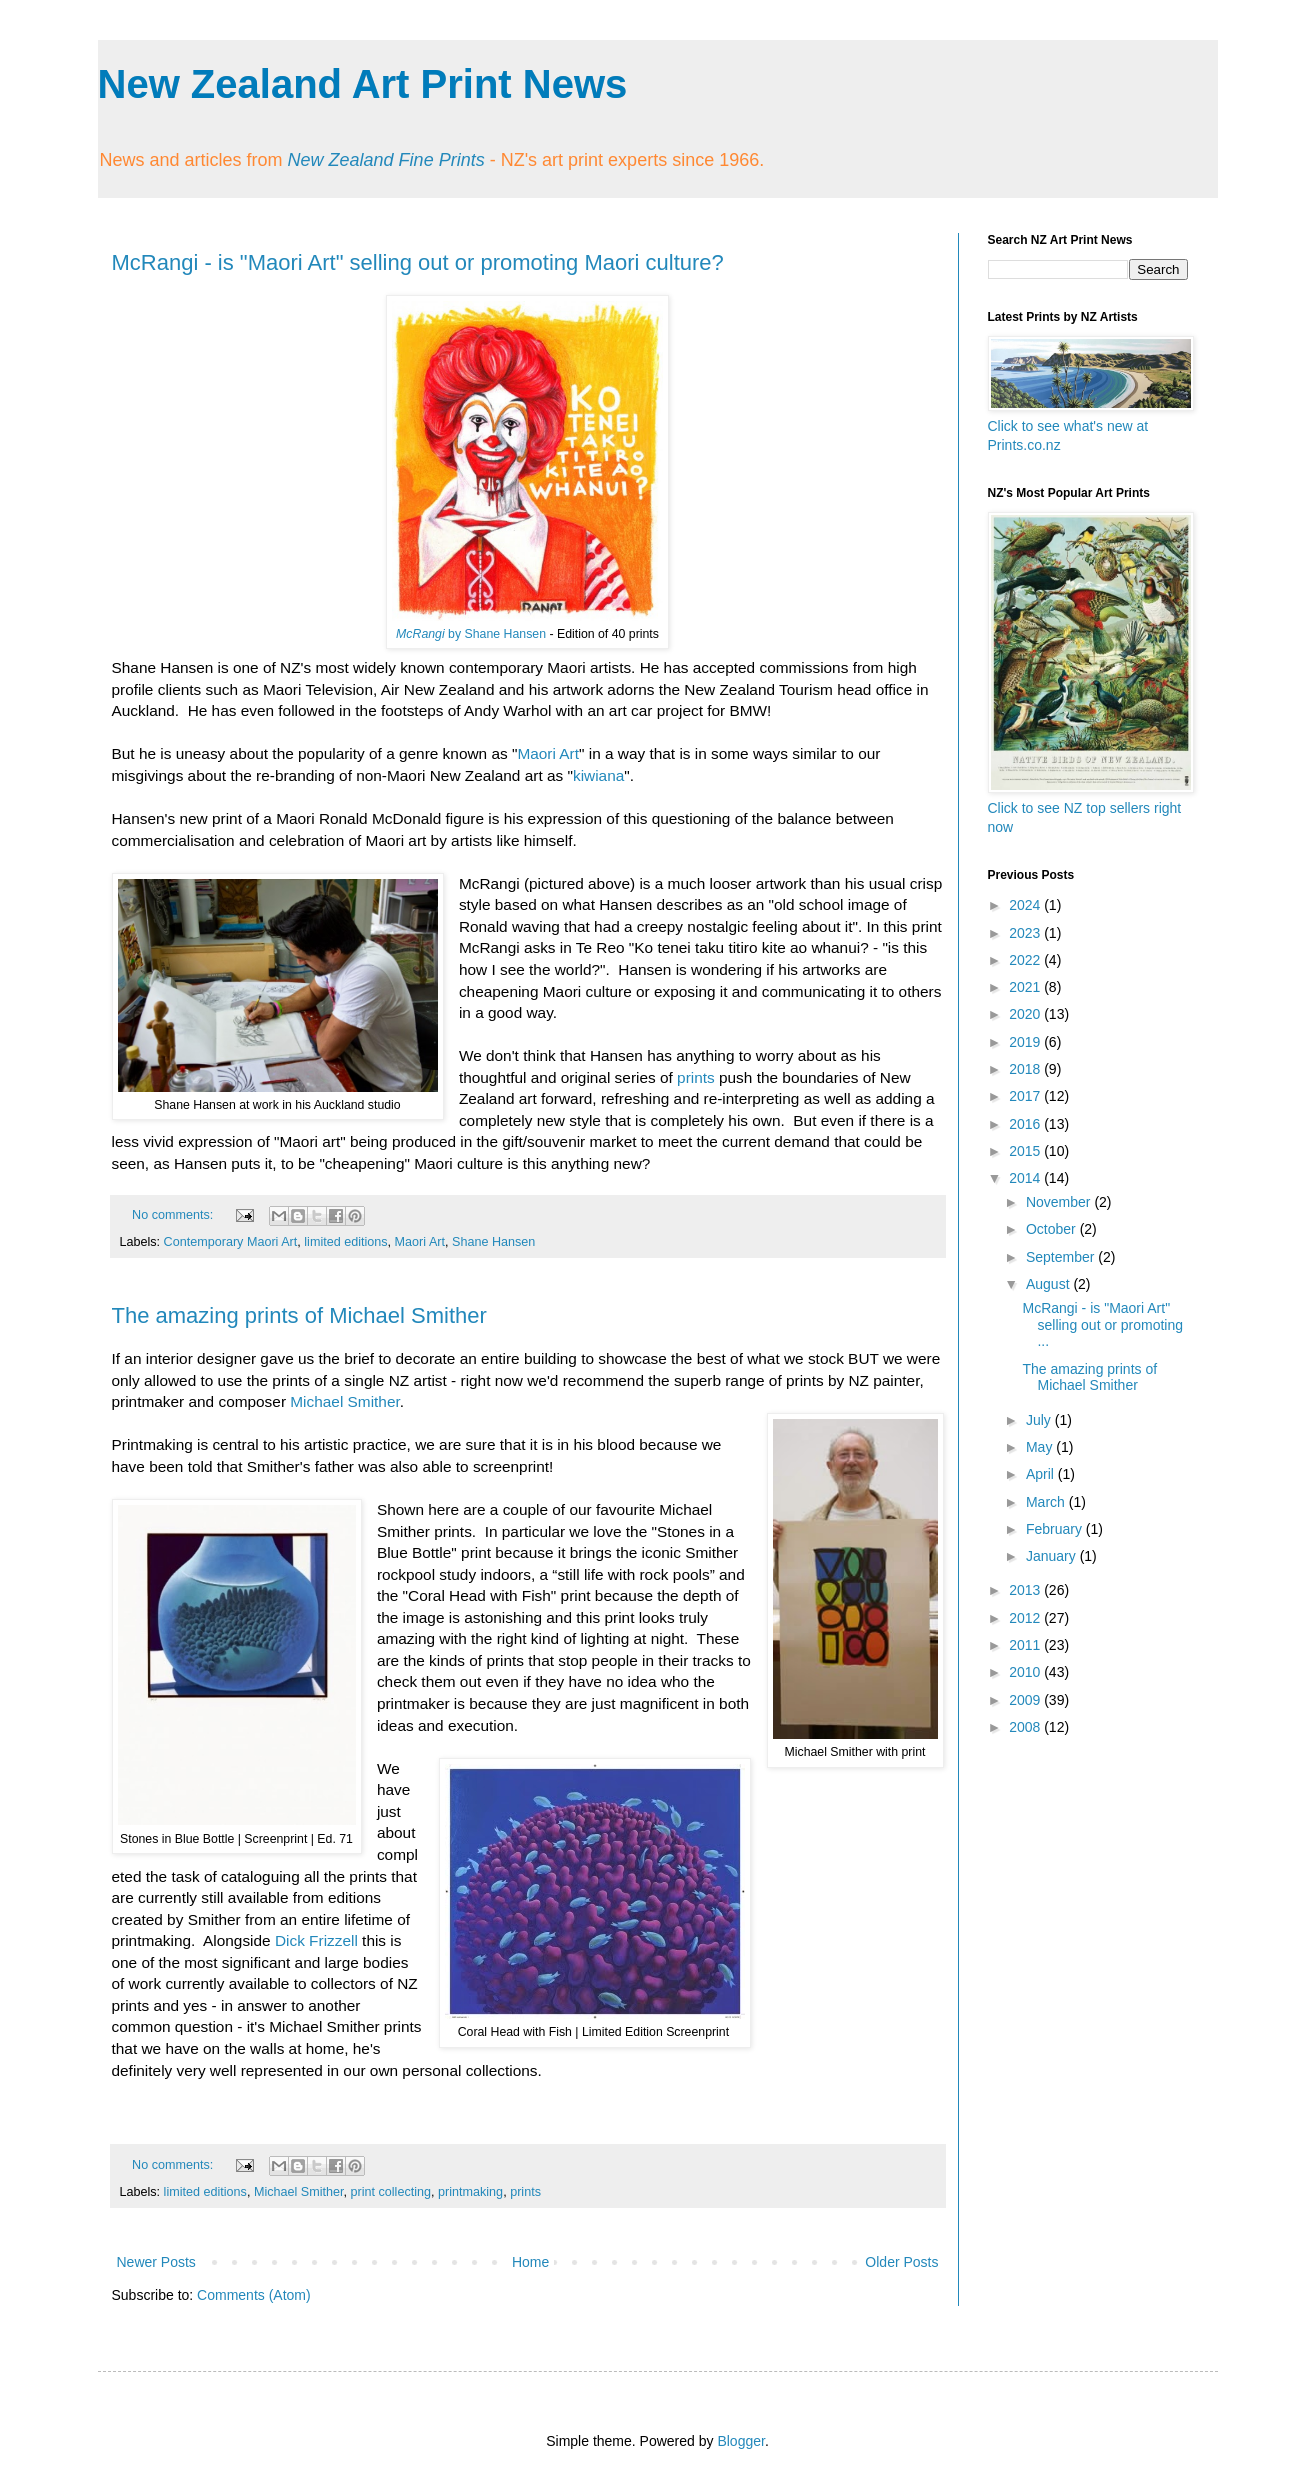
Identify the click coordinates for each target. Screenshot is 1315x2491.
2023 (1026, 933)
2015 (1026, 1151)
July (1040, 1420)
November (1060, 1202)
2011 (1026, 1645)
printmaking (470, 2192)
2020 (1026, 1014)
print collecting (391, 2192)
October (1053, 1229)
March (1047, 1502)
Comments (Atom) (254, 2295)
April (1042, 1474)
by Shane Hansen (471, 634)
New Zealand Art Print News (363, 84)
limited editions (345, 1242)
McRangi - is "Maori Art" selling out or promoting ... (1102, 1325)
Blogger (740, 2441)
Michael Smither (345, 1401)
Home (530, 2262)
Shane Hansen (493, 1242)
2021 (1026, 987)
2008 (1026, 1727)
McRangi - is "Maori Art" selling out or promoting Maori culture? (418, 262)
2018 (1026, 1069)
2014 (1026, 1178)
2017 (1026, 1096)
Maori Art (548, 753)
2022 (1026, 960)
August (1049, 1284)
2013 (1026, 1590)
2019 (1026, 1042)
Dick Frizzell (316, 1940)
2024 (1026, 905)
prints (696, 1077)
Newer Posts (156, 2262)
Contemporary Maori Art (231, 1242)
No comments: (174, 1215)
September (1062, 1257)
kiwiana (598, 775)
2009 (1026, 1700)
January (1053, 1556)
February (1056, 1529)
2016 (1026, 1124)
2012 (1026, 1618)
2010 (1026, 1672)
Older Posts (901, 2262)
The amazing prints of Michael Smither (299, 1315)
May (1041, 1447)
